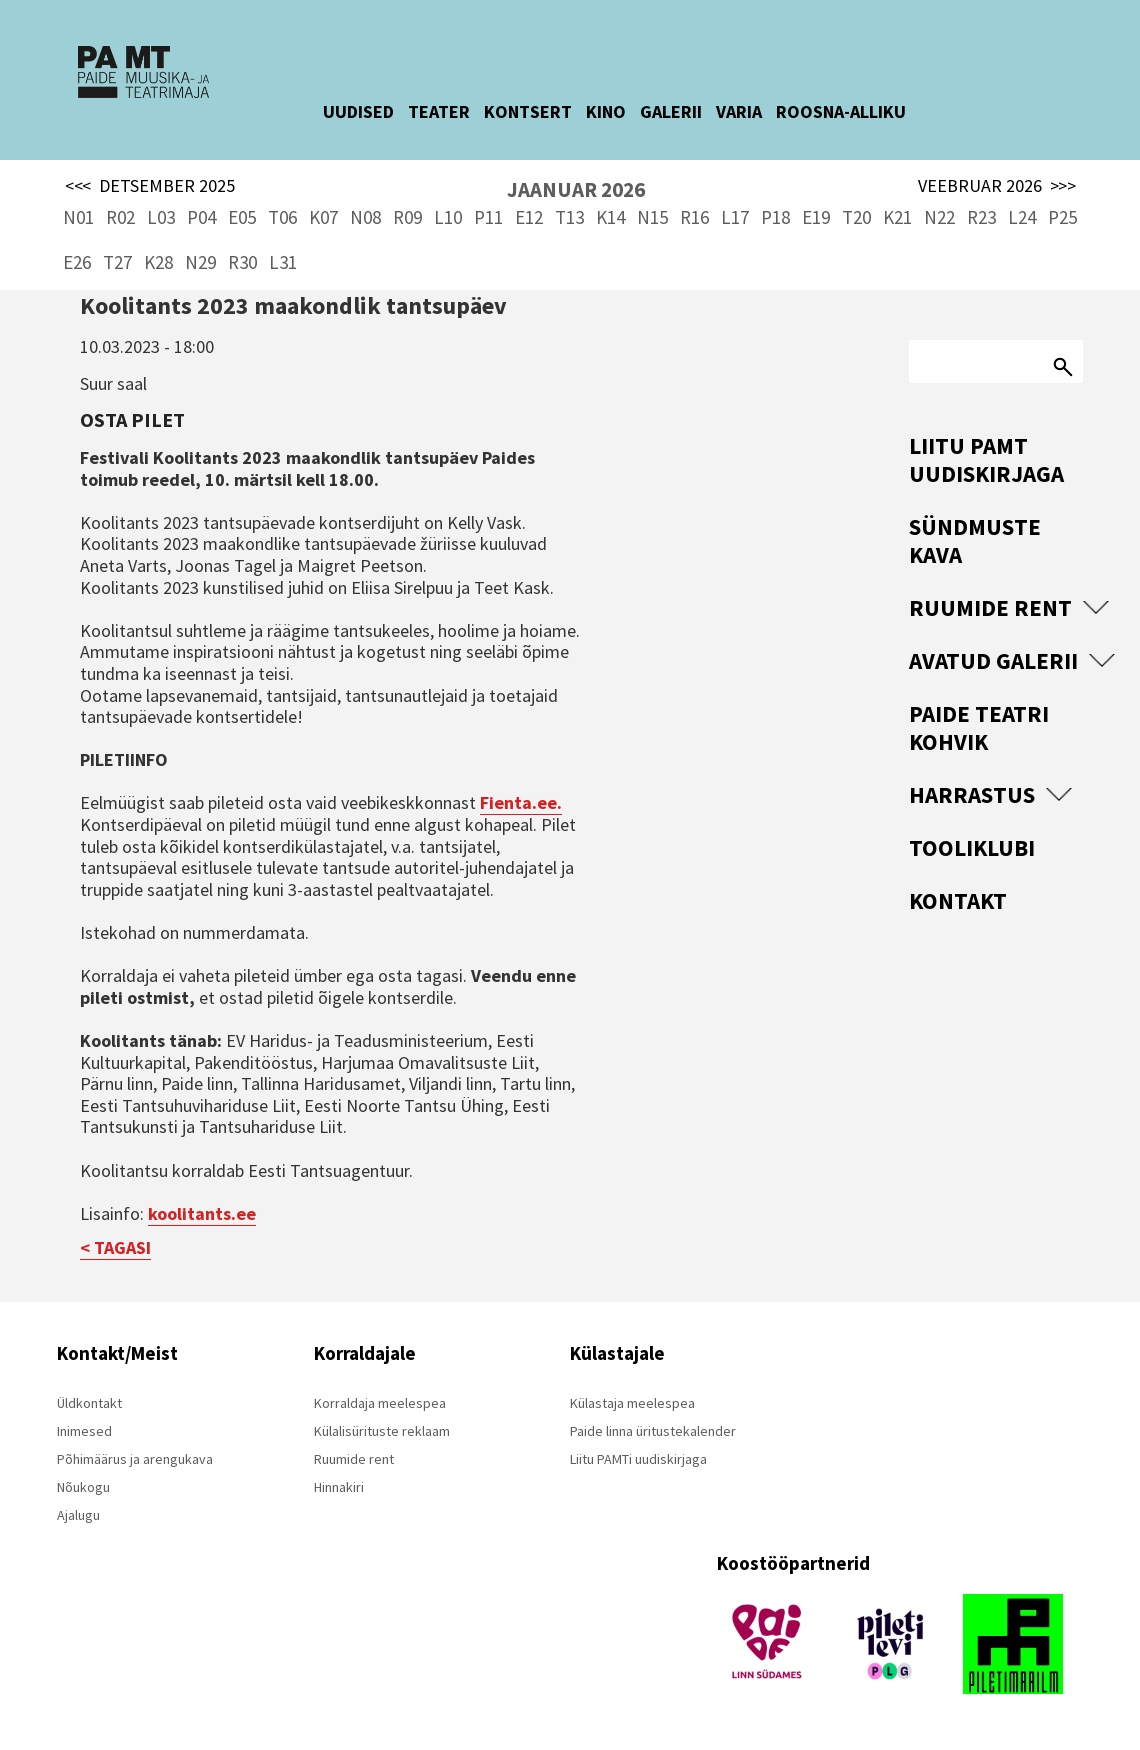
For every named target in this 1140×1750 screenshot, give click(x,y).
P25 (1062, 217)
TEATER (456, 111)
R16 (694, 217)
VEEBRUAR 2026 (997, 186)
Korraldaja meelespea (380, 1403)
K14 (610, 217)
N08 (365, 217)
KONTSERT (545, 111)
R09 (407, 217)
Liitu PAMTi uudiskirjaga (638, 1459)
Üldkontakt (89, 1403)
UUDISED (375, 111)
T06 (282, 217)
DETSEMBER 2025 (150, 186)
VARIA (756, 111)
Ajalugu (78, 1515)
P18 (775, 217)
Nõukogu (83, 1487)
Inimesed (84, 1431)
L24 (1022, 217)
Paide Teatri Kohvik (979, 727)
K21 (897, 217)
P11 (488, 217)
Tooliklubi (972, 847)
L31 (283, 262)
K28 (158, 262)
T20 (856, 217)
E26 (77, 262)
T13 (569, 217)
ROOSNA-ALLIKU (858, 111)
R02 (120, 217)
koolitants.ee (202, 1213)
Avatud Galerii (993, 660)
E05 (242, 217)
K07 (323, 217)
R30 (242, 262)
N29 (200, 262)
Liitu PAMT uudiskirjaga (986, 459)
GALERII (688, 111)
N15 (652, 217)
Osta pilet (132, 419)
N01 (78, 217)
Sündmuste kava (975, 540)
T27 (117, 262)
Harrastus (972, 794)
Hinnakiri (339, 1487)
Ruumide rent (990, 607)
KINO (623, 111)
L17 (735, 217)
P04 (201, 217)
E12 (529, 217)
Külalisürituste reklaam (382, 1431)
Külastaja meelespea (632, 1403)
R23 (981, 217)
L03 (161, 217)
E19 (816, 217)
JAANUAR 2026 (576, 189)
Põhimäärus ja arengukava (135, 1459)
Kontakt (958, 900)
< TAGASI (115, 1247)
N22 (939, 217)
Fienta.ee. (521, 802)
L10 (448, 217)
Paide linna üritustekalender (653, 1431)
